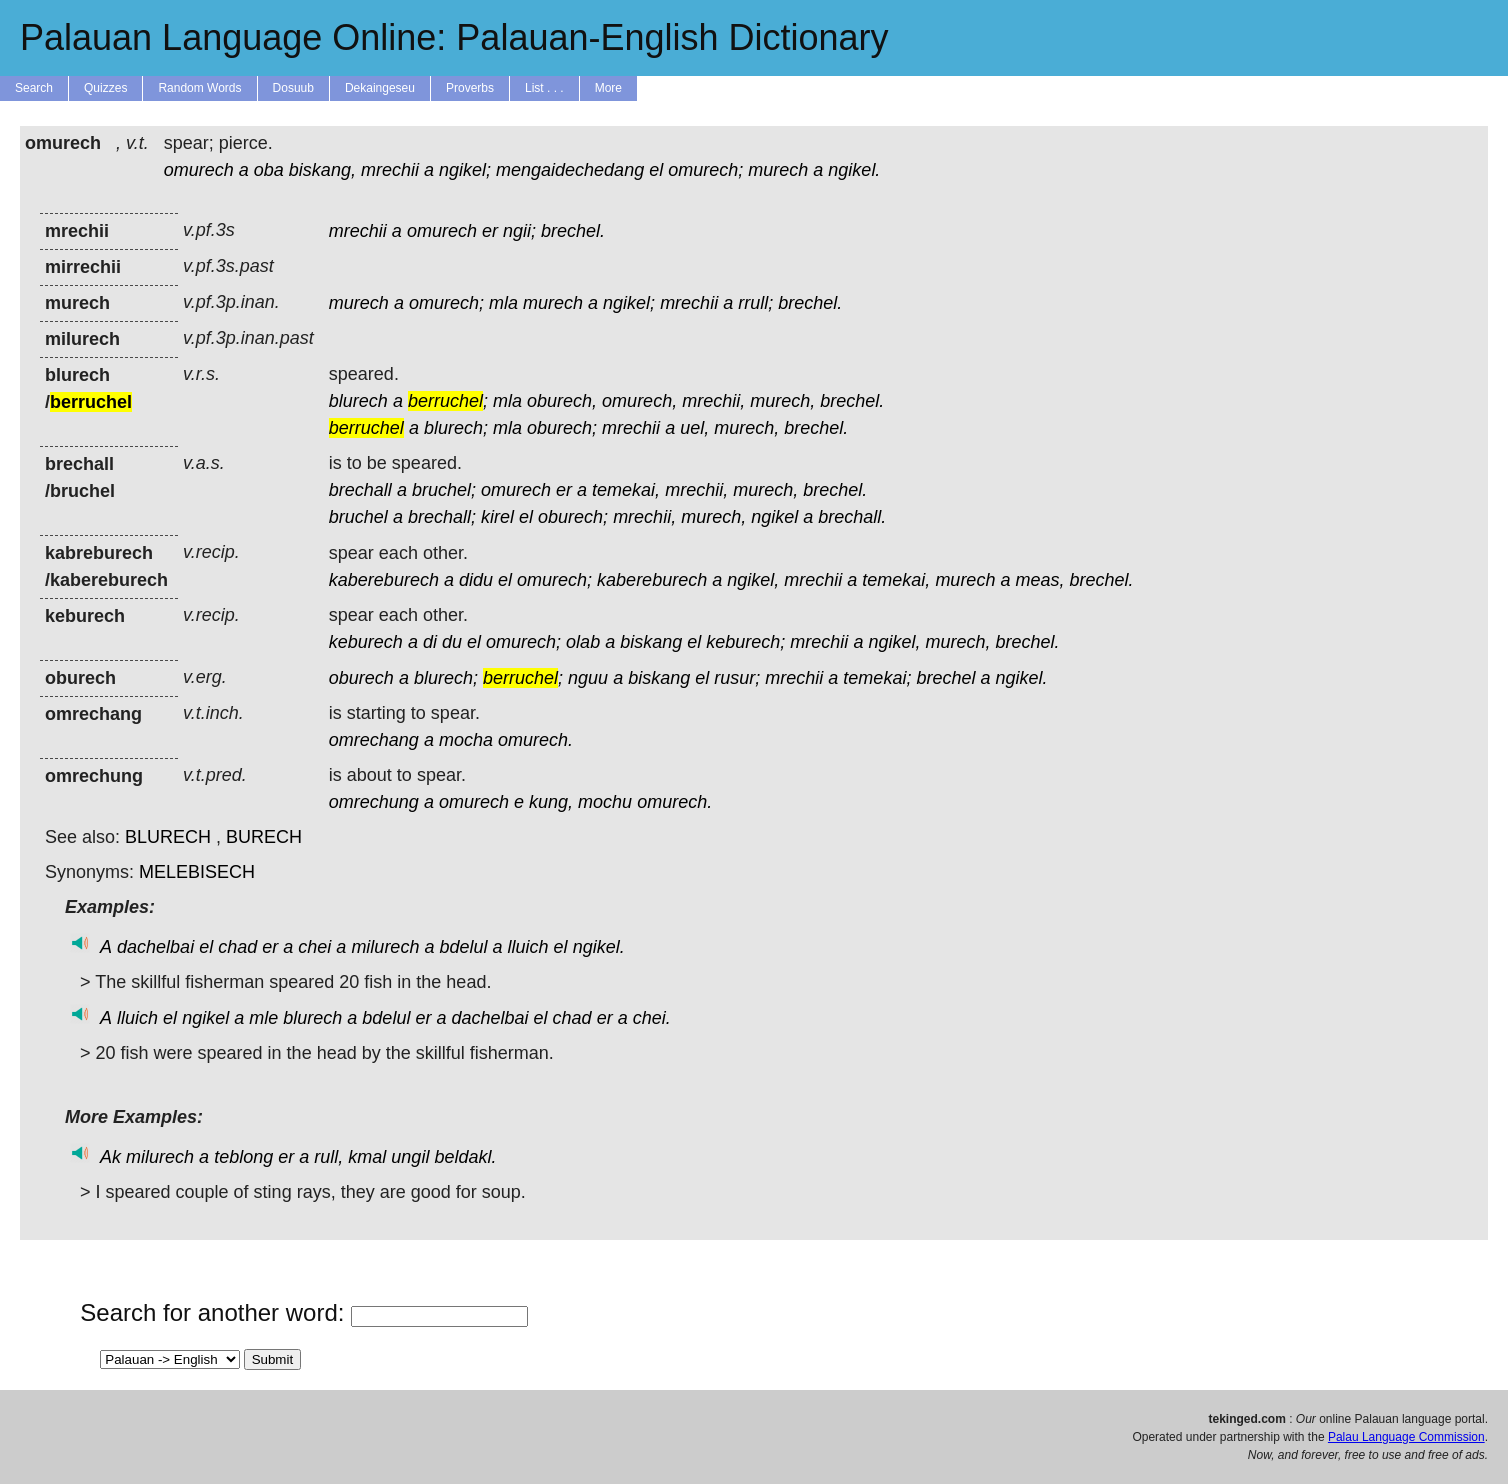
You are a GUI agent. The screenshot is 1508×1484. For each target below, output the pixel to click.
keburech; (745, 642)
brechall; (442, 517)
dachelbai (155, 947)
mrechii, (713, 401)
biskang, (322, 170)
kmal (367, 1157)
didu (476, 580)
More (608, 88)
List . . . (544, 88)
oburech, (562, 401)
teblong (243, 1157)
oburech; (562, 428)
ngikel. (854, 170)
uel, (694, 428)
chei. (652, 1018)
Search (34, 88)
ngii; (519, 231)
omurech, (639, 401)
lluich (528, 947)
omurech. (535, 740)
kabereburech (384, 580)
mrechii (390, 170)
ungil (410, 1157)
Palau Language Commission (1406, 1437)
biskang (651, 642)
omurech (199, 170)
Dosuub (293, 88)
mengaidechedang (570, 170)
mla (503, 303)
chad (237, 947)
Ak (110, 1157)
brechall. (852, 517)
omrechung (374, 802)
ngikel (774, 517)
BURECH (264, 837)
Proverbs (470, 88)
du (452, 642)
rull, (328, 1157)
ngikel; (465, 170)
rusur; (737, 678)
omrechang (374, 740)
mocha (466, 740)
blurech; (456, 428)
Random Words (199, 88)
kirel (497, 517)
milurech (385, 947)
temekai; (877, 678)
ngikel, (753, 580)
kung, (551, 802)
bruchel (358, 517)
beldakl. (465, 1157)
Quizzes (105, 88)
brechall (360, 490)
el (656, 170)
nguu (588, 678)
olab (583, 642)
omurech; (705, 170)
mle (263, 1018)
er (490, 231)
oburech (361, 678)
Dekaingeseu (380, 88)
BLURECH (168, 837)
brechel (945, 678)
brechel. (573, 231)
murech (778, 170)
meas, (1039, 580)
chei (314, 947)
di (430, 642)
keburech (366, 642)
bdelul (463, 947)
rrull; (755, 303)
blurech (358, 401)
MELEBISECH (197, 872)
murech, (782, 401)
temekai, (626, 490)
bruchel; (444, 490)
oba (269, 170)
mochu (605, 802)
